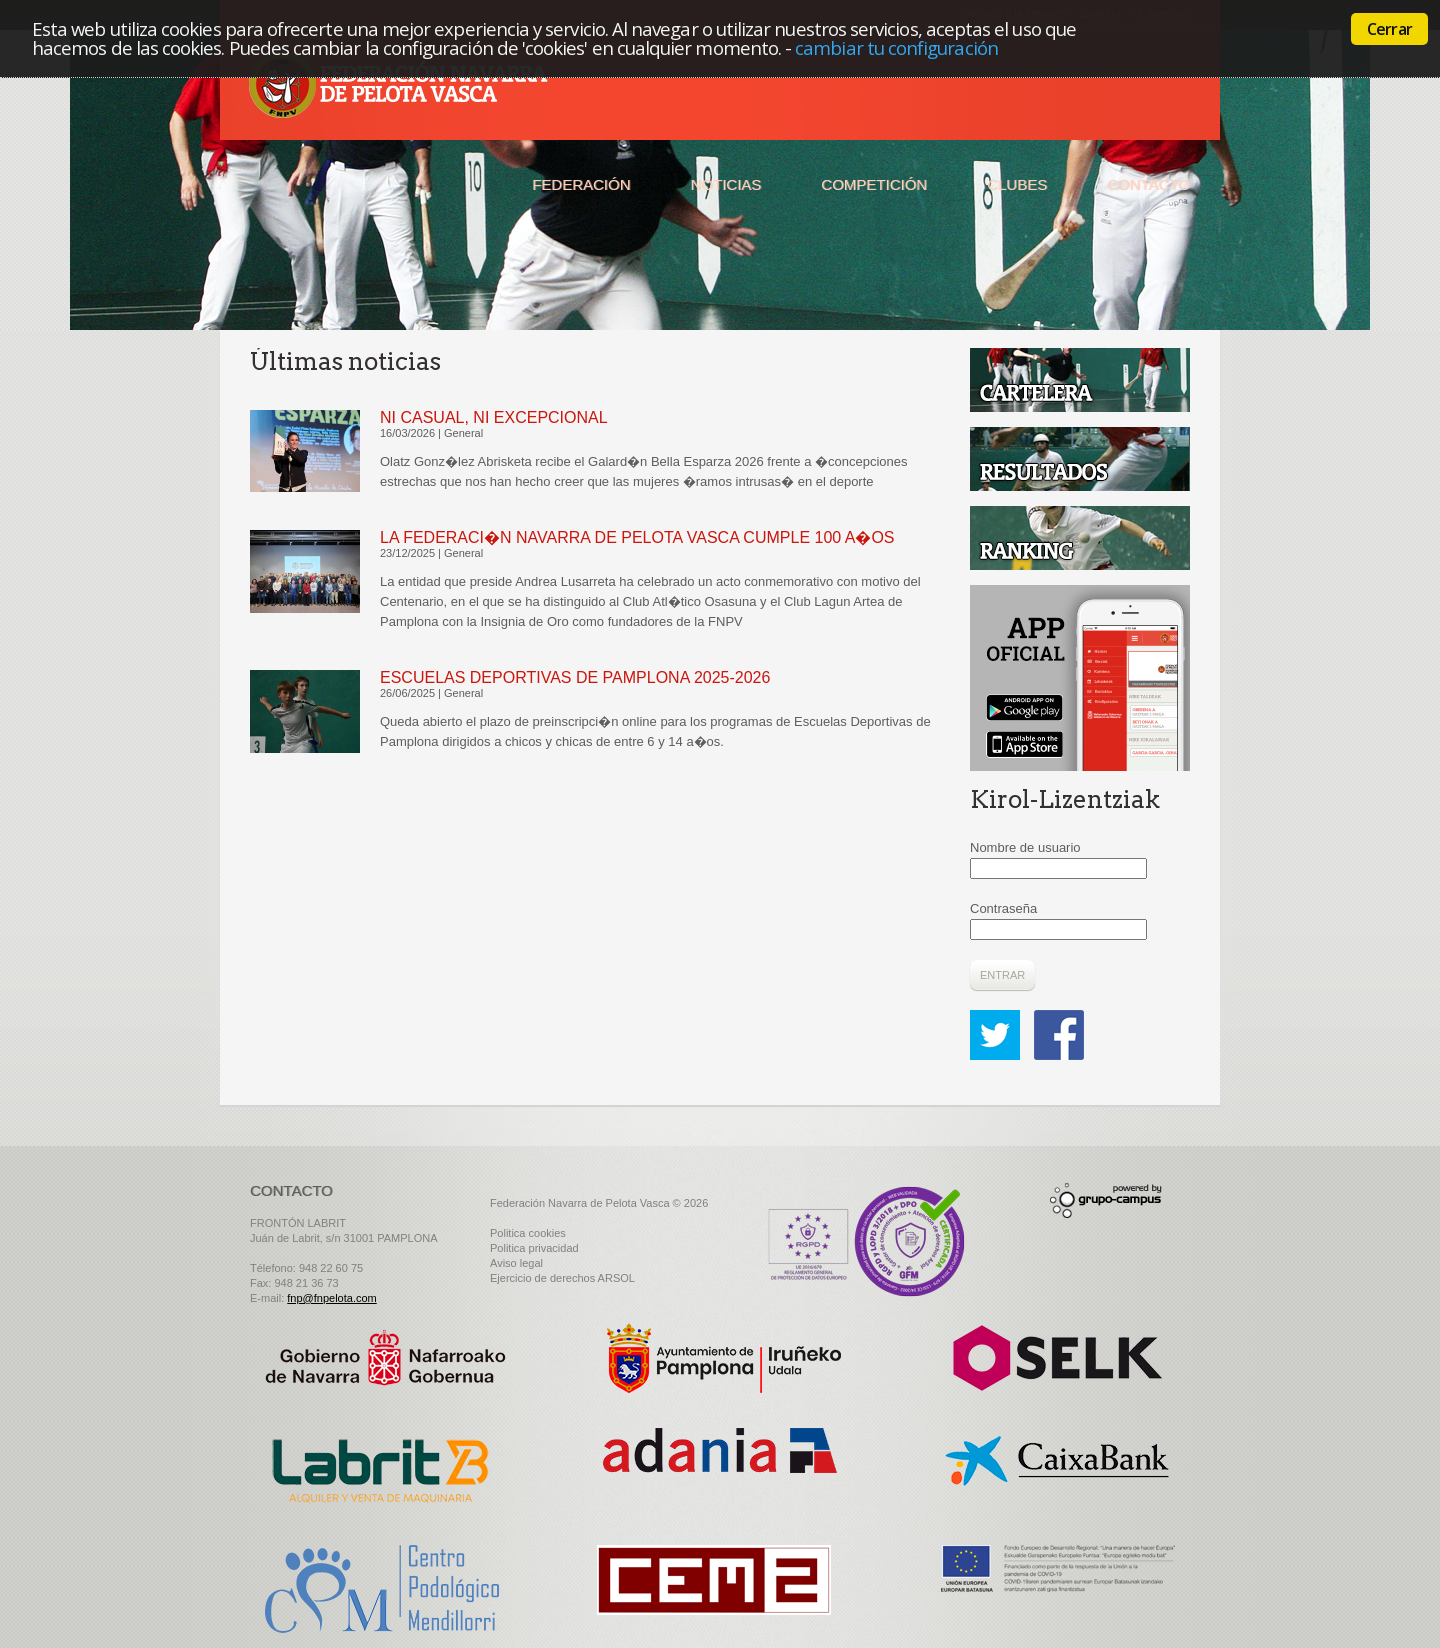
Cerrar (1389, 29)
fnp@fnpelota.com (331, 1298)
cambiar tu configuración (896, 47)
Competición (874, 184)
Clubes (1017, 184)
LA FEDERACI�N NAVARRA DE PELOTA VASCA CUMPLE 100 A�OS (637, 537)
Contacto (1148, 184)
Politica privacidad (534, 1248)
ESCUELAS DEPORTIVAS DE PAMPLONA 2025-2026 (575, 677)
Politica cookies (528, 1233)
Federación (581, 184)
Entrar (1002, 975)
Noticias (726, 184)
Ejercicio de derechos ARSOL (562, 1278)
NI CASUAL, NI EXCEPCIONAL (494, 417)
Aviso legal (516, 1263)
